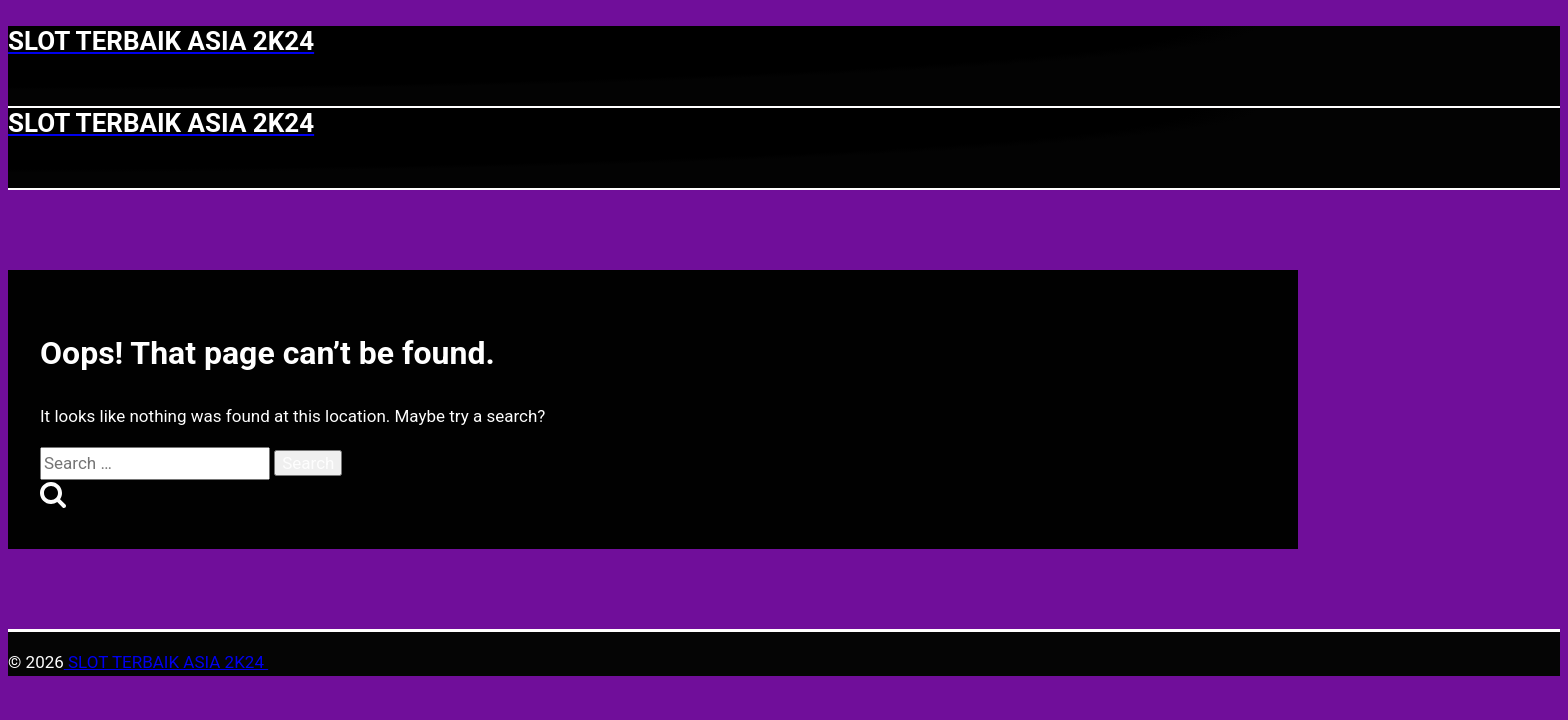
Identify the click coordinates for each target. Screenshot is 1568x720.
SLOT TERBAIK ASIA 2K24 (166, 662)
